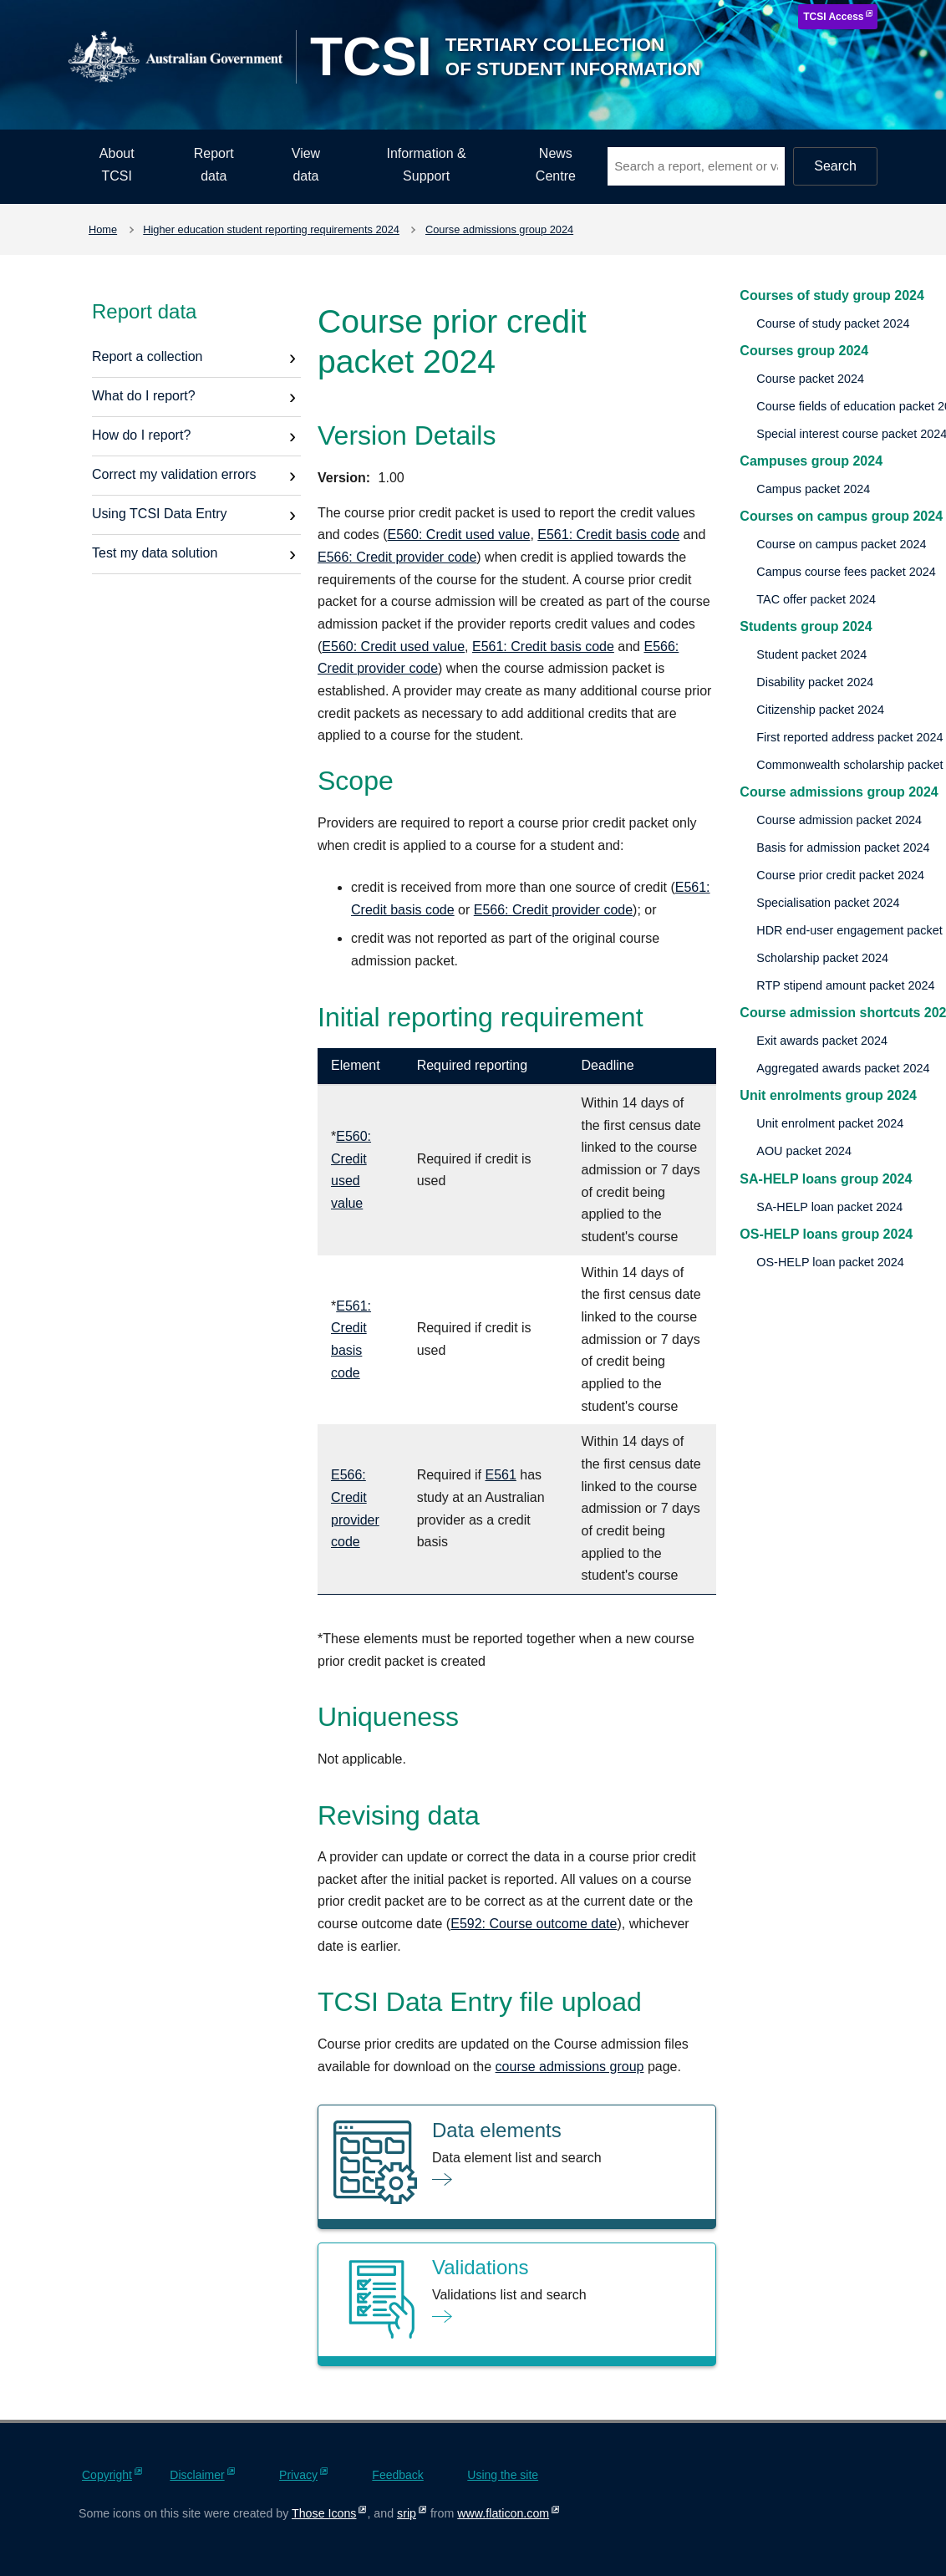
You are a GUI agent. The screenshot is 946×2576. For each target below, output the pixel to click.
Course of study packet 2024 (832, 323)
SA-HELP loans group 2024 (826, 1179)
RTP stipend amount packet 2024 (845, 985)
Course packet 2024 (810, 378)
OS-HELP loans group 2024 (826, 1234)
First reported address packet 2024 (849, 737)
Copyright (107, 2475)
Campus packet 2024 (813, 489)
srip (406, 2513)
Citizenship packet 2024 (820, 709)
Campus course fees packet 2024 (845, 571)
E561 (500, 1475)
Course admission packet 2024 (839, 820)
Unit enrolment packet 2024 (829, 1123)
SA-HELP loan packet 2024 (829, 1207)
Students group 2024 (806, 626)
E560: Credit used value (459, 534)
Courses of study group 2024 (832, 295)
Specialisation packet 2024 (827, 902)
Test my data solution (154, 553)
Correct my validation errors (174, 474)
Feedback (397, 2475)
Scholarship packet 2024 (822, 958)
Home (103, 229)
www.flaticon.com (503, 2513)
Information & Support (426, 164)
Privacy (298, 2475)
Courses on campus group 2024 (841, 516)
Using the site (502, 2475)
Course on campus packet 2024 (841, 544)
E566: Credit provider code (397, 557)
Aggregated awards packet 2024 (842, 1068)
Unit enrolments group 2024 (828, 1095)
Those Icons (324, 2513)
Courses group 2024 (804, 351)
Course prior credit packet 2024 (840, 875)
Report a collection (147, 356)
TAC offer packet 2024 (816, 599)
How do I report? (141, 435)
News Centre (556, 164)
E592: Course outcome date (533, 1924)
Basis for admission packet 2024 (842, 847)
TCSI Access (833, 17)
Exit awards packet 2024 (822, 1040)
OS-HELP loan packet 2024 (830, 1262)
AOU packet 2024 (804, 1151)
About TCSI (117, 164)
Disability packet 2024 (814, 682)
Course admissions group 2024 (499, 229)
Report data (214, 164)
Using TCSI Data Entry (159, 514)
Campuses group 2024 (811, 461)
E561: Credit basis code (608, 534)
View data (306, 164)
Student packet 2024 (811, 654)
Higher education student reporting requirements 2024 (271, 229)
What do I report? (144, 396)
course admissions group (570, 2066)
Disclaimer (197, 2475)
